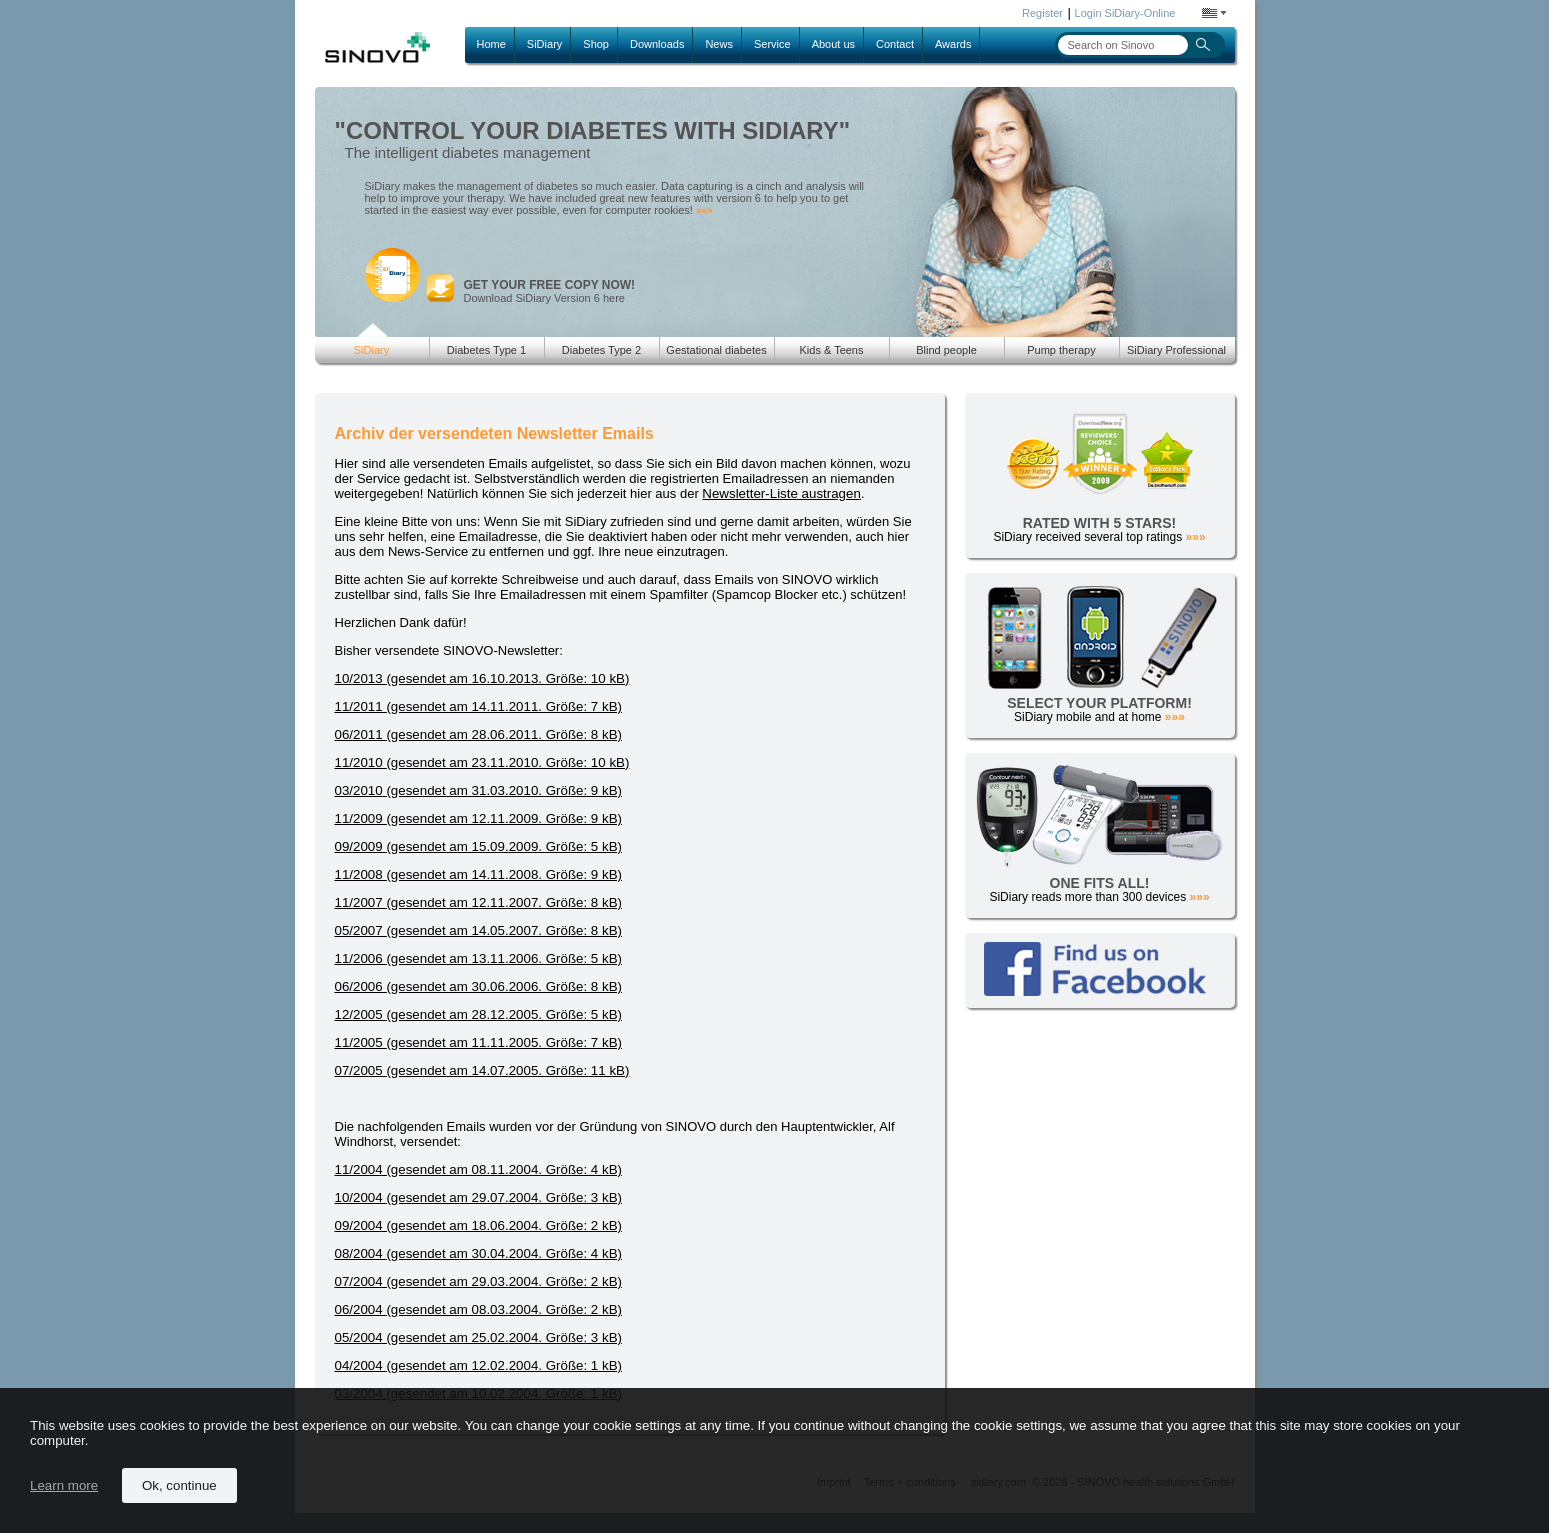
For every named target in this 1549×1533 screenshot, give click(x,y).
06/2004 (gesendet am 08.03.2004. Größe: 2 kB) (478, 1309)
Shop (596, 44)
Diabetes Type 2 (601, 350)
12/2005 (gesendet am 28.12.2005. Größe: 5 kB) (478, 1014)
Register (1042, 13)
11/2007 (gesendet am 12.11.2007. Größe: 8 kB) (478, 902)
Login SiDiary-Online (1125, 13)
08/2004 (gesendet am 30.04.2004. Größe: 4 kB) (478, 1253)
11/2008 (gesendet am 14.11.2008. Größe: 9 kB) (478, 874)
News (719, 44)
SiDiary (544, 44)
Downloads (657, 44)
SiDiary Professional (1176, 350)
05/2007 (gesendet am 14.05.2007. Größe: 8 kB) (478, 930)
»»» (704, 210)
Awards (953, 44)
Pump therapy (1061, 350)
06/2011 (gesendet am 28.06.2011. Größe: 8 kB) (478, 734)
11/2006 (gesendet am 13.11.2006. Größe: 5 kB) (478, 958)
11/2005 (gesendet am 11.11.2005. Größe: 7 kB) (478, 1042)
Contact (895, 44)
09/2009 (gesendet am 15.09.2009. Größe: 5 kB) (478, 846)
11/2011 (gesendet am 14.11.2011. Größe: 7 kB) (478, 706)
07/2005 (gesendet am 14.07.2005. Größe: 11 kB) (482, 1070)
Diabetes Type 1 (486, 350)
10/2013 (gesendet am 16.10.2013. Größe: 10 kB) (482, 678)
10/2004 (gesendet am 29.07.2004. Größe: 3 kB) (478, 1197)
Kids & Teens (831, 350)
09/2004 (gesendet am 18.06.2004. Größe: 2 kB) (478, 1225)
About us (833, 44)
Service (772, 44)
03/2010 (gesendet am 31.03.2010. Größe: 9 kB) (478, 790)
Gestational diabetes (716, 350)
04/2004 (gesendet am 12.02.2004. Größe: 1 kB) (478, 1365)
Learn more (64, 1485)
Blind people (946, 350)
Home (491, 44)
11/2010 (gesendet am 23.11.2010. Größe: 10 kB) (482, 762)
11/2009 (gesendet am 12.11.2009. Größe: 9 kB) (478, 818)
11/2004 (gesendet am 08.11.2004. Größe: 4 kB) (478, 1169)
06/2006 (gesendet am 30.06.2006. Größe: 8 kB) (478, 986)
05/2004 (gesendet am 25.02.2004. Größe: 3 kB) (478, 1337)
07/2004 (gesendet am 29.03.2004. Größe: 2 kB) (478, 1281)
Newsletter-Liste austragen (781, 493)
